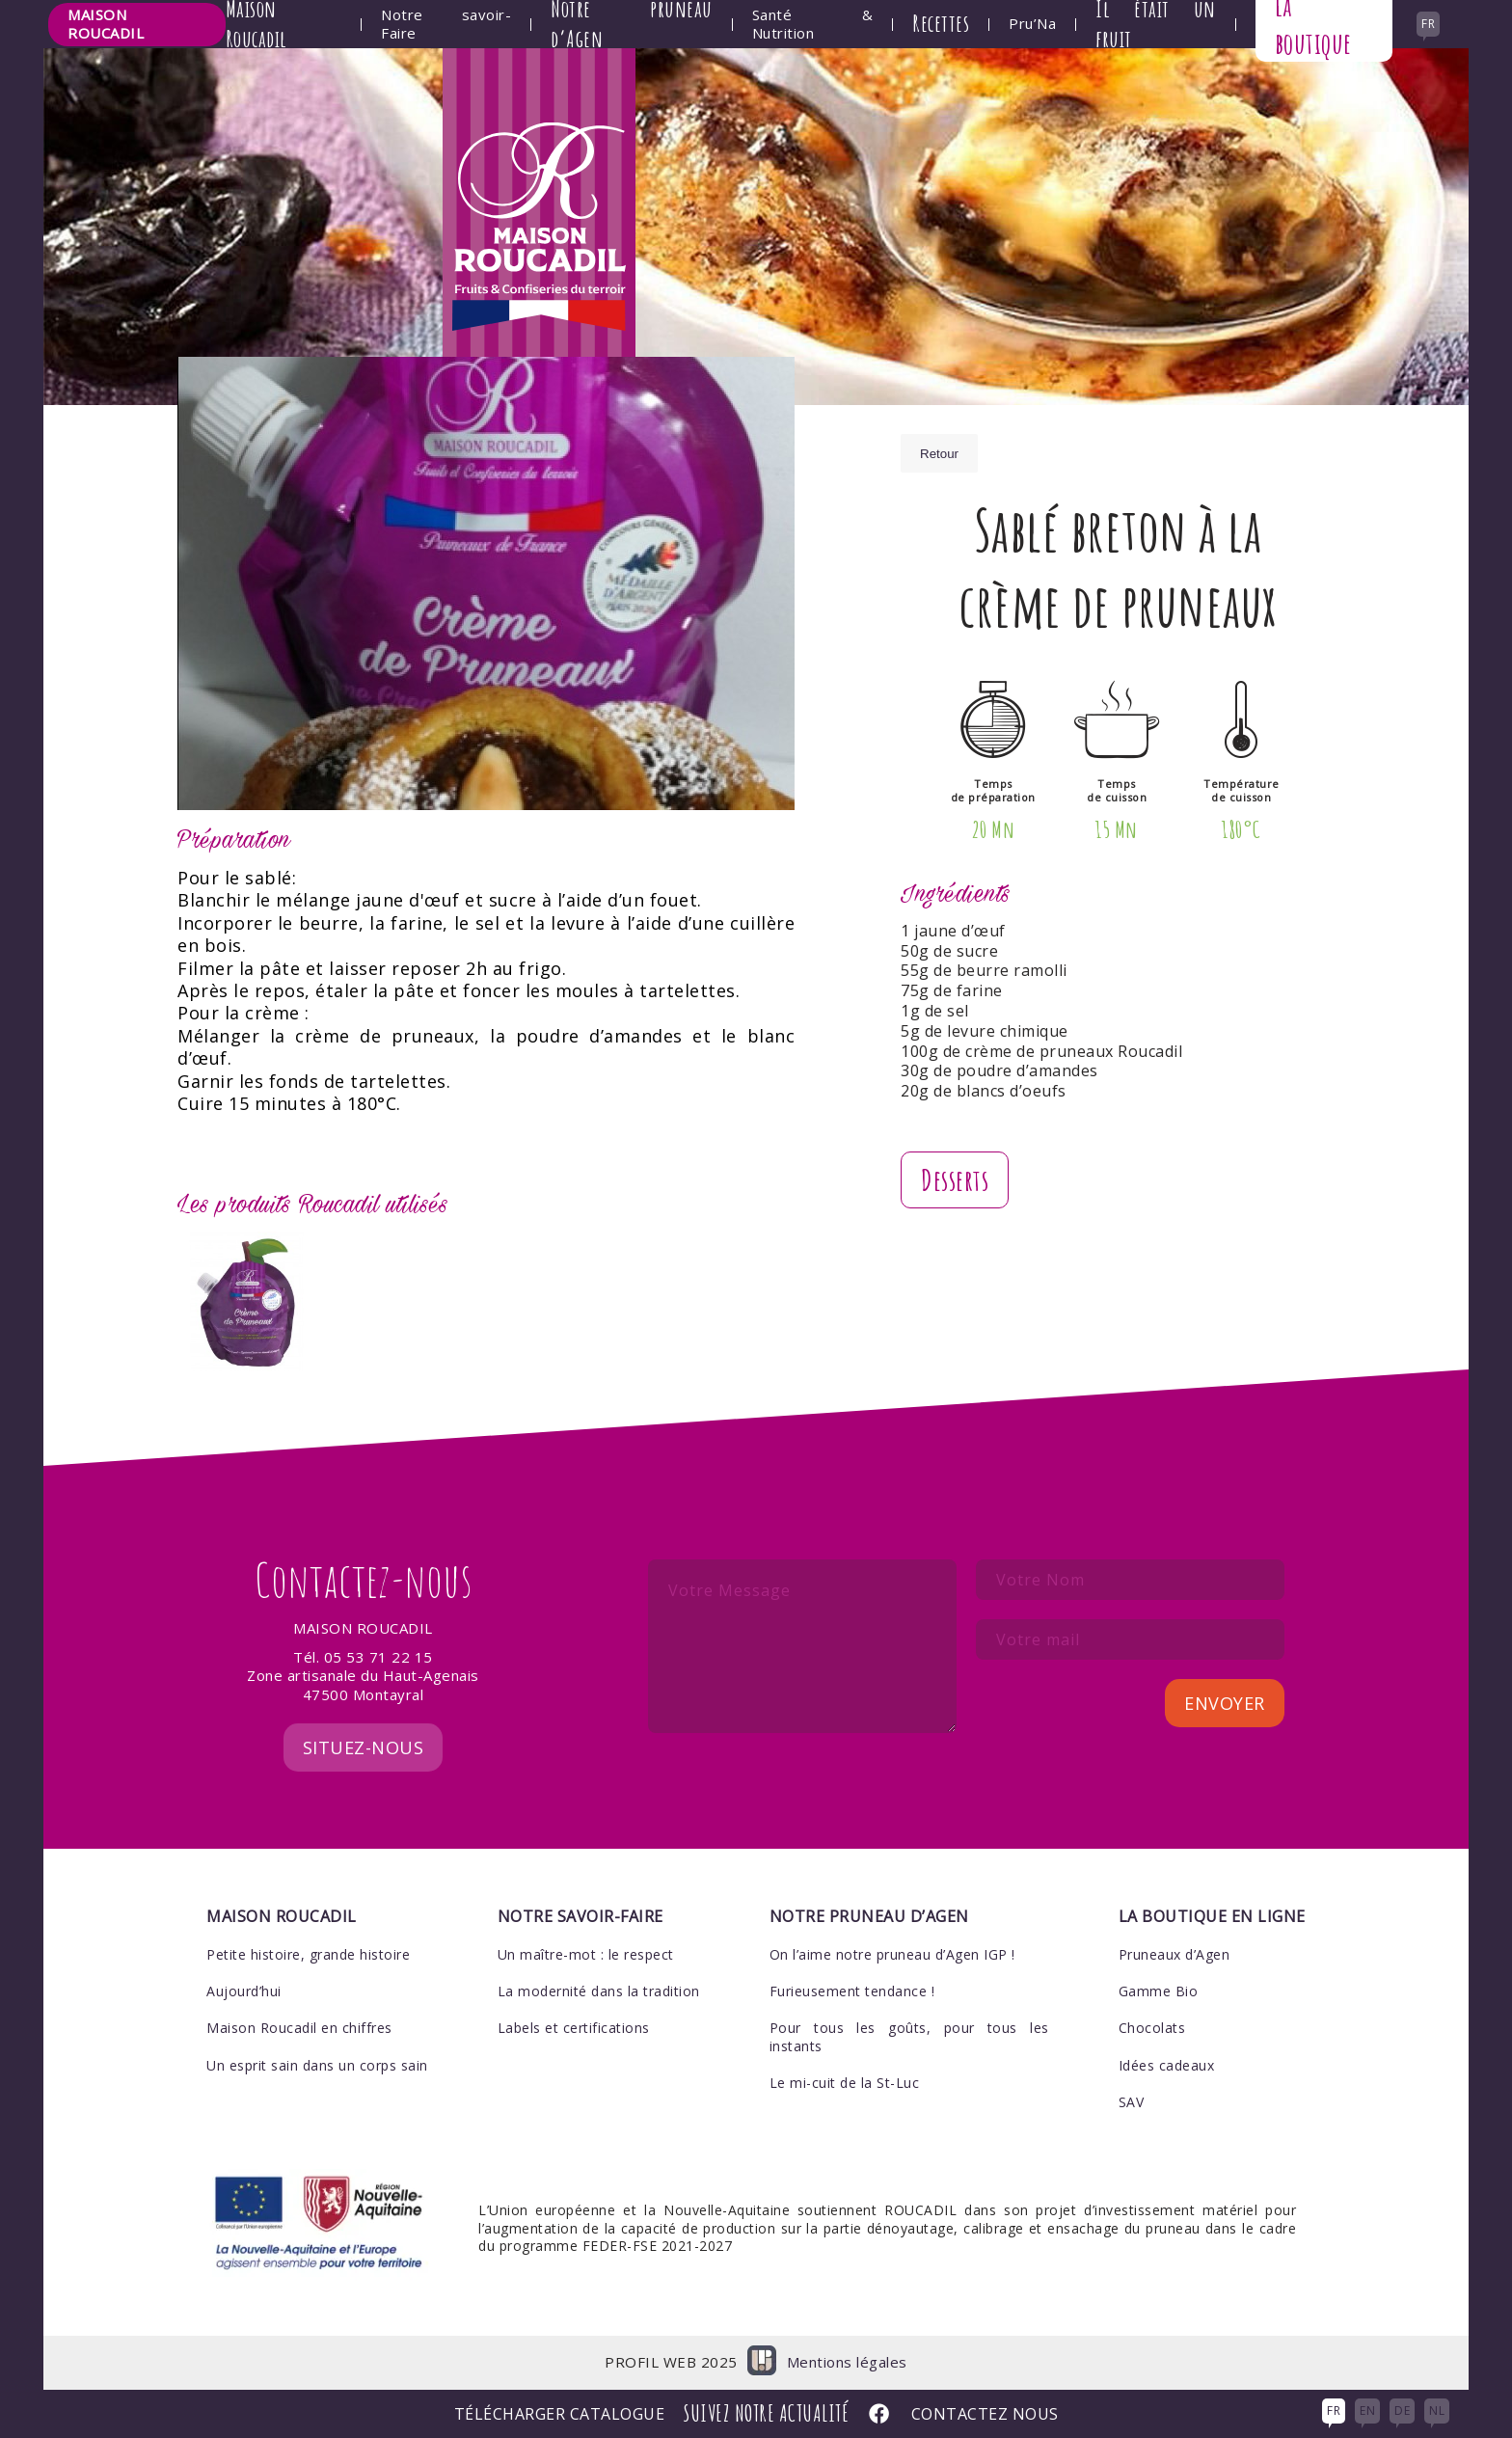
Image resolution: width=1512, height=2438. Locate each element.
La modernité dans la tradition (599, 1991)
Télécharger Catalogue (559, 2414)
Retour (939, 454)
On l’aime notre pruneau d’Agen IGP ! (892, 1954)
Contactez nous (985, 2414)
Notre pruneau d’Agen (869, 1916)
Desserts (954, 1180)
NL (1436, 2410)
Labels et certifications (574, 2027)
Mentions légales (847, 2362)
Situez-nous (363, 1747)
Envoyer (1224, 1703)
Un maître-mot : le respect (586, 1954)
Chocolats (1152, 2027)
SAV (1132, 2102)
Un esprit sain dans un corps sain (317, 2065)
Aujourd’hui (244, 1991)
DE (1402, 2410)
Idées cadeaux (1167, 2065)
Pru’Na (1032, 23)
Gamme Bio (1159, 1991)
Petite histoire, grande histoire (308, 1954)
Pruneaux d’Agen (1174, 1954)
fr (1428, 23)
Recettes (940, 23)
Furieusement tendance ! (852, 1991)
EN (1367, 2410)
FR (1333, 2410)
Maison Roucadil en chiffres (299, 2027)
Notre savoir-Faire (446, 24)
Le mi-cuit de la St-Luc (845, 2082)
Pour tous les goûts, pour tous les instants (909, 2036)
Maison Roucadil (106, 24)
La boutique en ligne (1212, 1916)
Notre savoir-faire (580, 1916)
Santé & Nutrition (812, 24)
